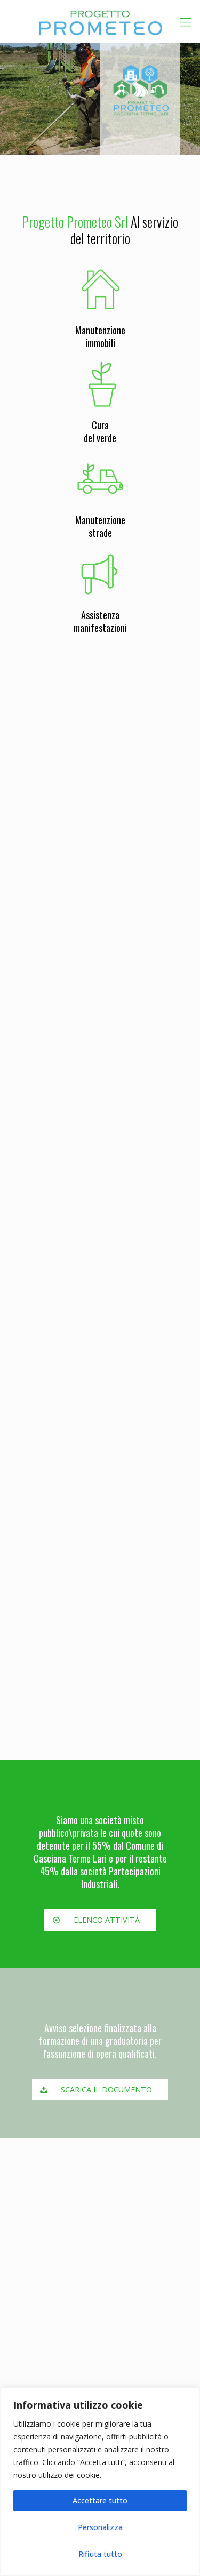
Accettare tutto (100, 2500)
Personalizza (100, 2527)
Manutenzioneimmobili (100, 336)
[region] (100, 2481)
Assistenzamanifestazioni (100, 621)
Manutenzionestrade (100, 526)
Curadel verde (100, 431)
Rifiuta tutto (100, 2554)
